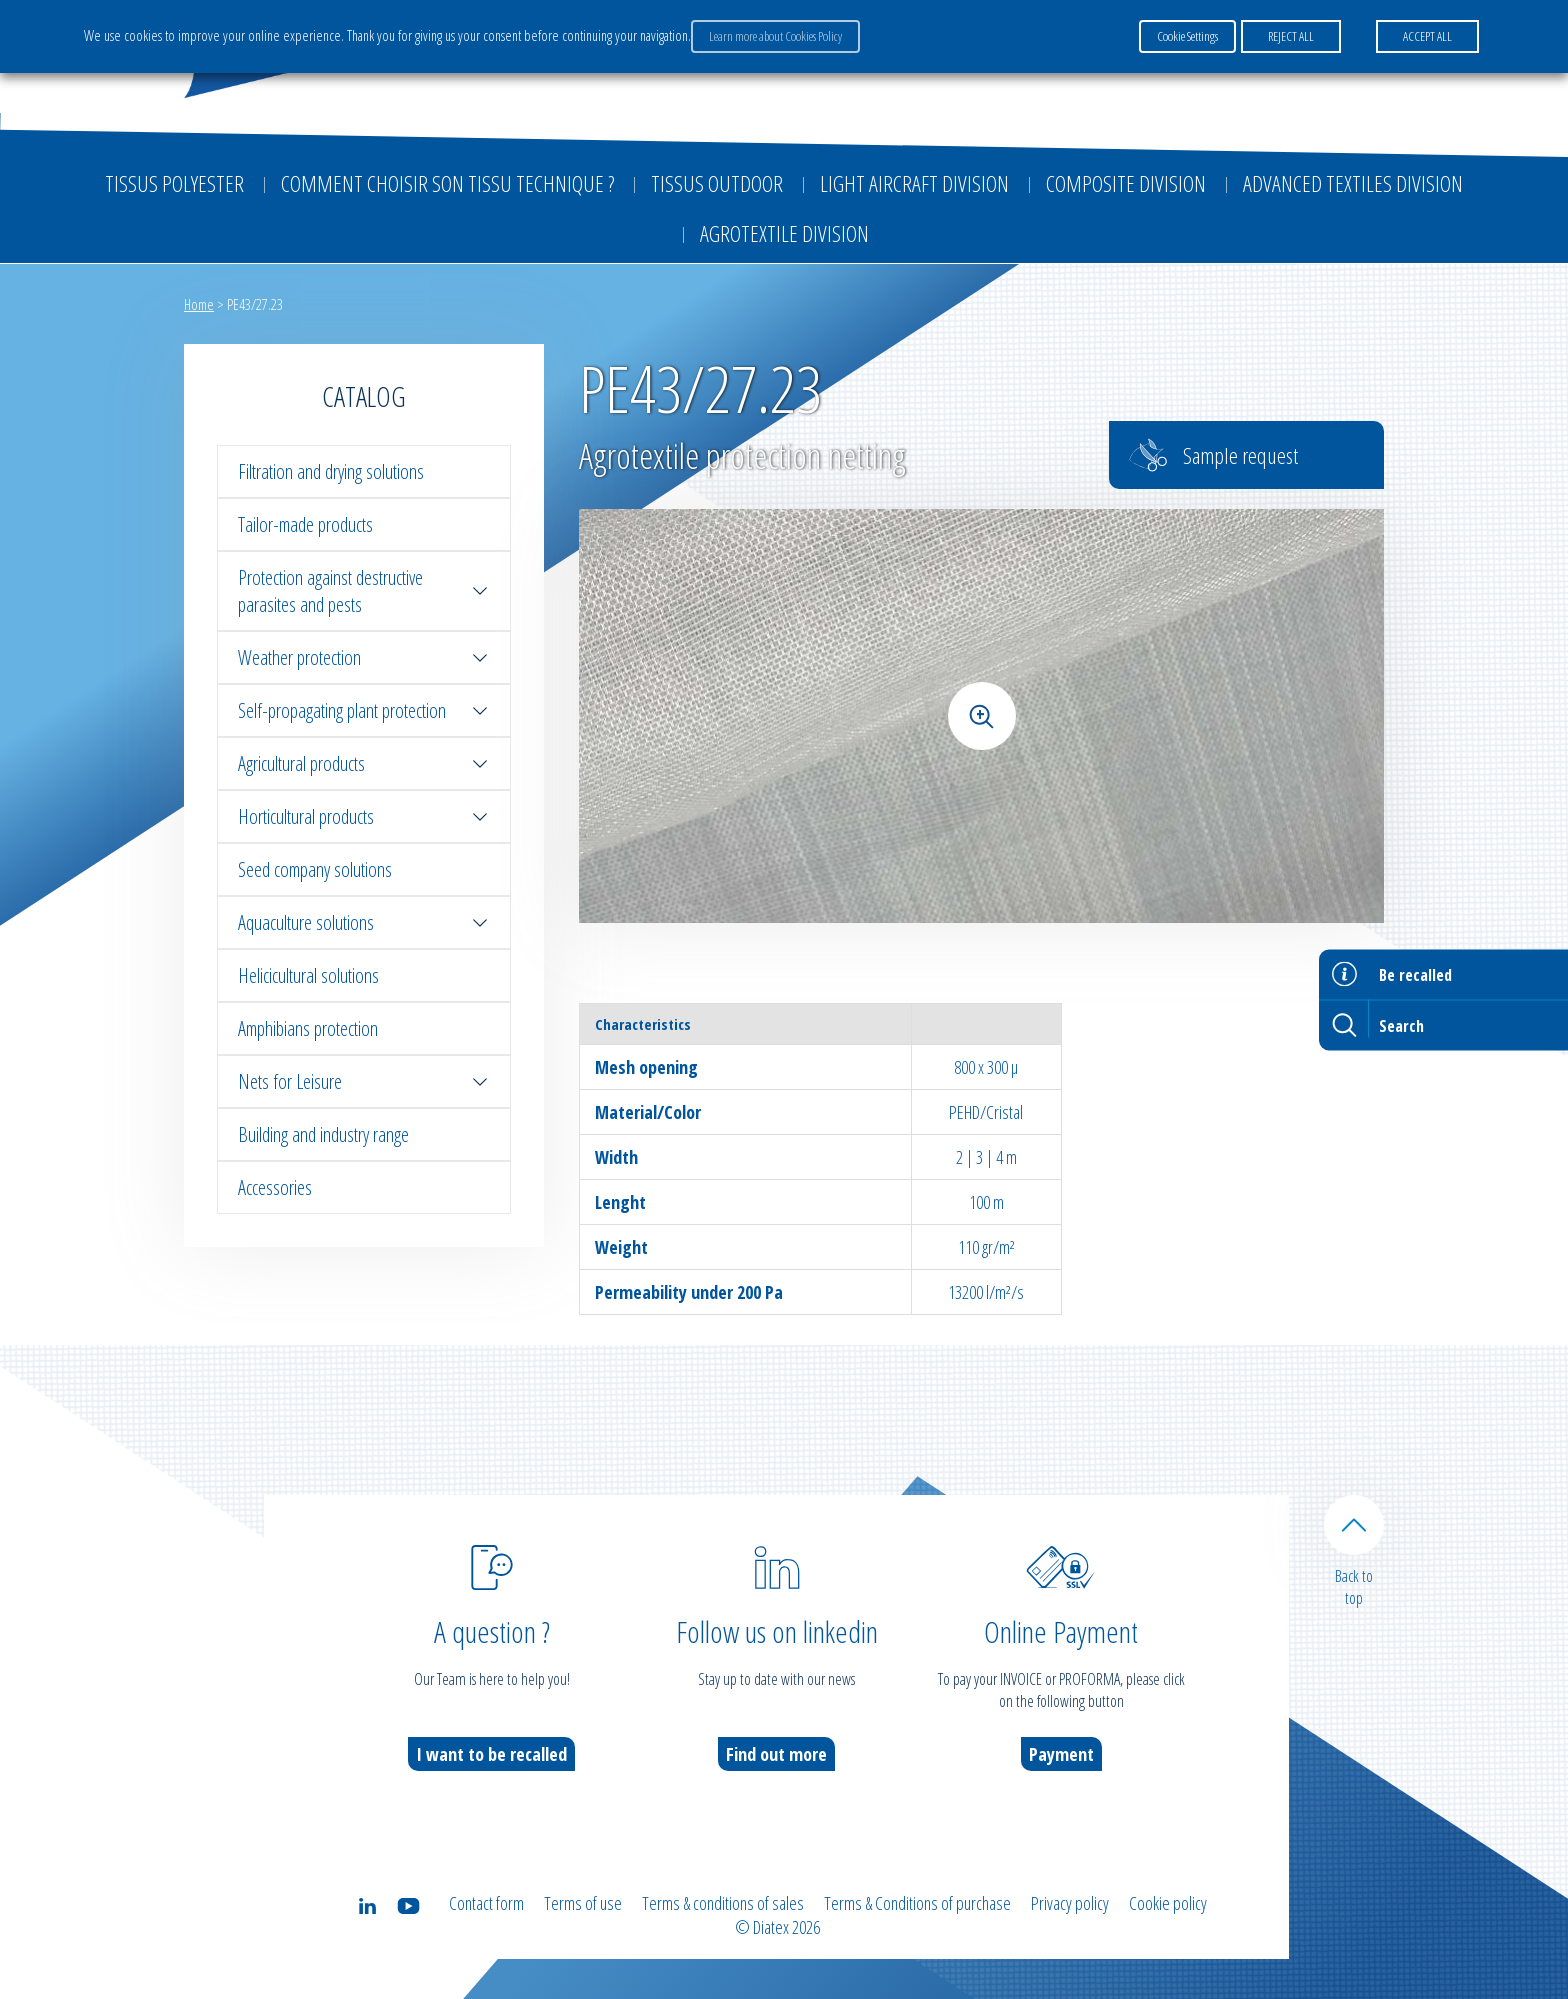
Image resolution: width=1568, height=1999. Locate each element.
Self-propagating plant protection (364, 710)
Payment (1061, 1754)
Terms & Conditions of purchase (917, 1903)
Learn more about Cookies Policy (775, 36)
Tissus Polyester (174, 183)
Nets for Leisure (364, 1081)
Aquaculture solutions (364, 922)
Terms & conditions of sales (723, 1903)
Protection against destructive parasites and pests (364, 591)
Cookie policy (1168, 1903)
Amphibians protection (308, 1028)
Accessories (275, 1187)
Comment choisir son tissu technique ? (447, 183)
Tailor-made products (305, 524)
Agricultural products (364, 763)
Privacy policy (1070, 1903)
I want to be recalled (491, 1754)
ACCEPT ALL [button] (1427, 36)
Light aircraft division (914, 183)
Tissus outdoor (717, 183)
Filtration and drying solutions (331, 471)
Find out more (776, 1754)
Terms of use (583, 1903)
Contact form (486, 1903)
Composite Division (1126, 183)
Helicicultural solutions (308, 975)
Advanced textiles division (1353, 183)
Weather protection (364, 657)
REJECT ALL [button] (1291, 36)
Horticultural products (364, 816)
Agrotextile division (784, 233)
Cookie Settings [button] (1187, 36)
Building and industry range (323, 1134)
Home (199, 304)
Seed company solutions (315, 869)
